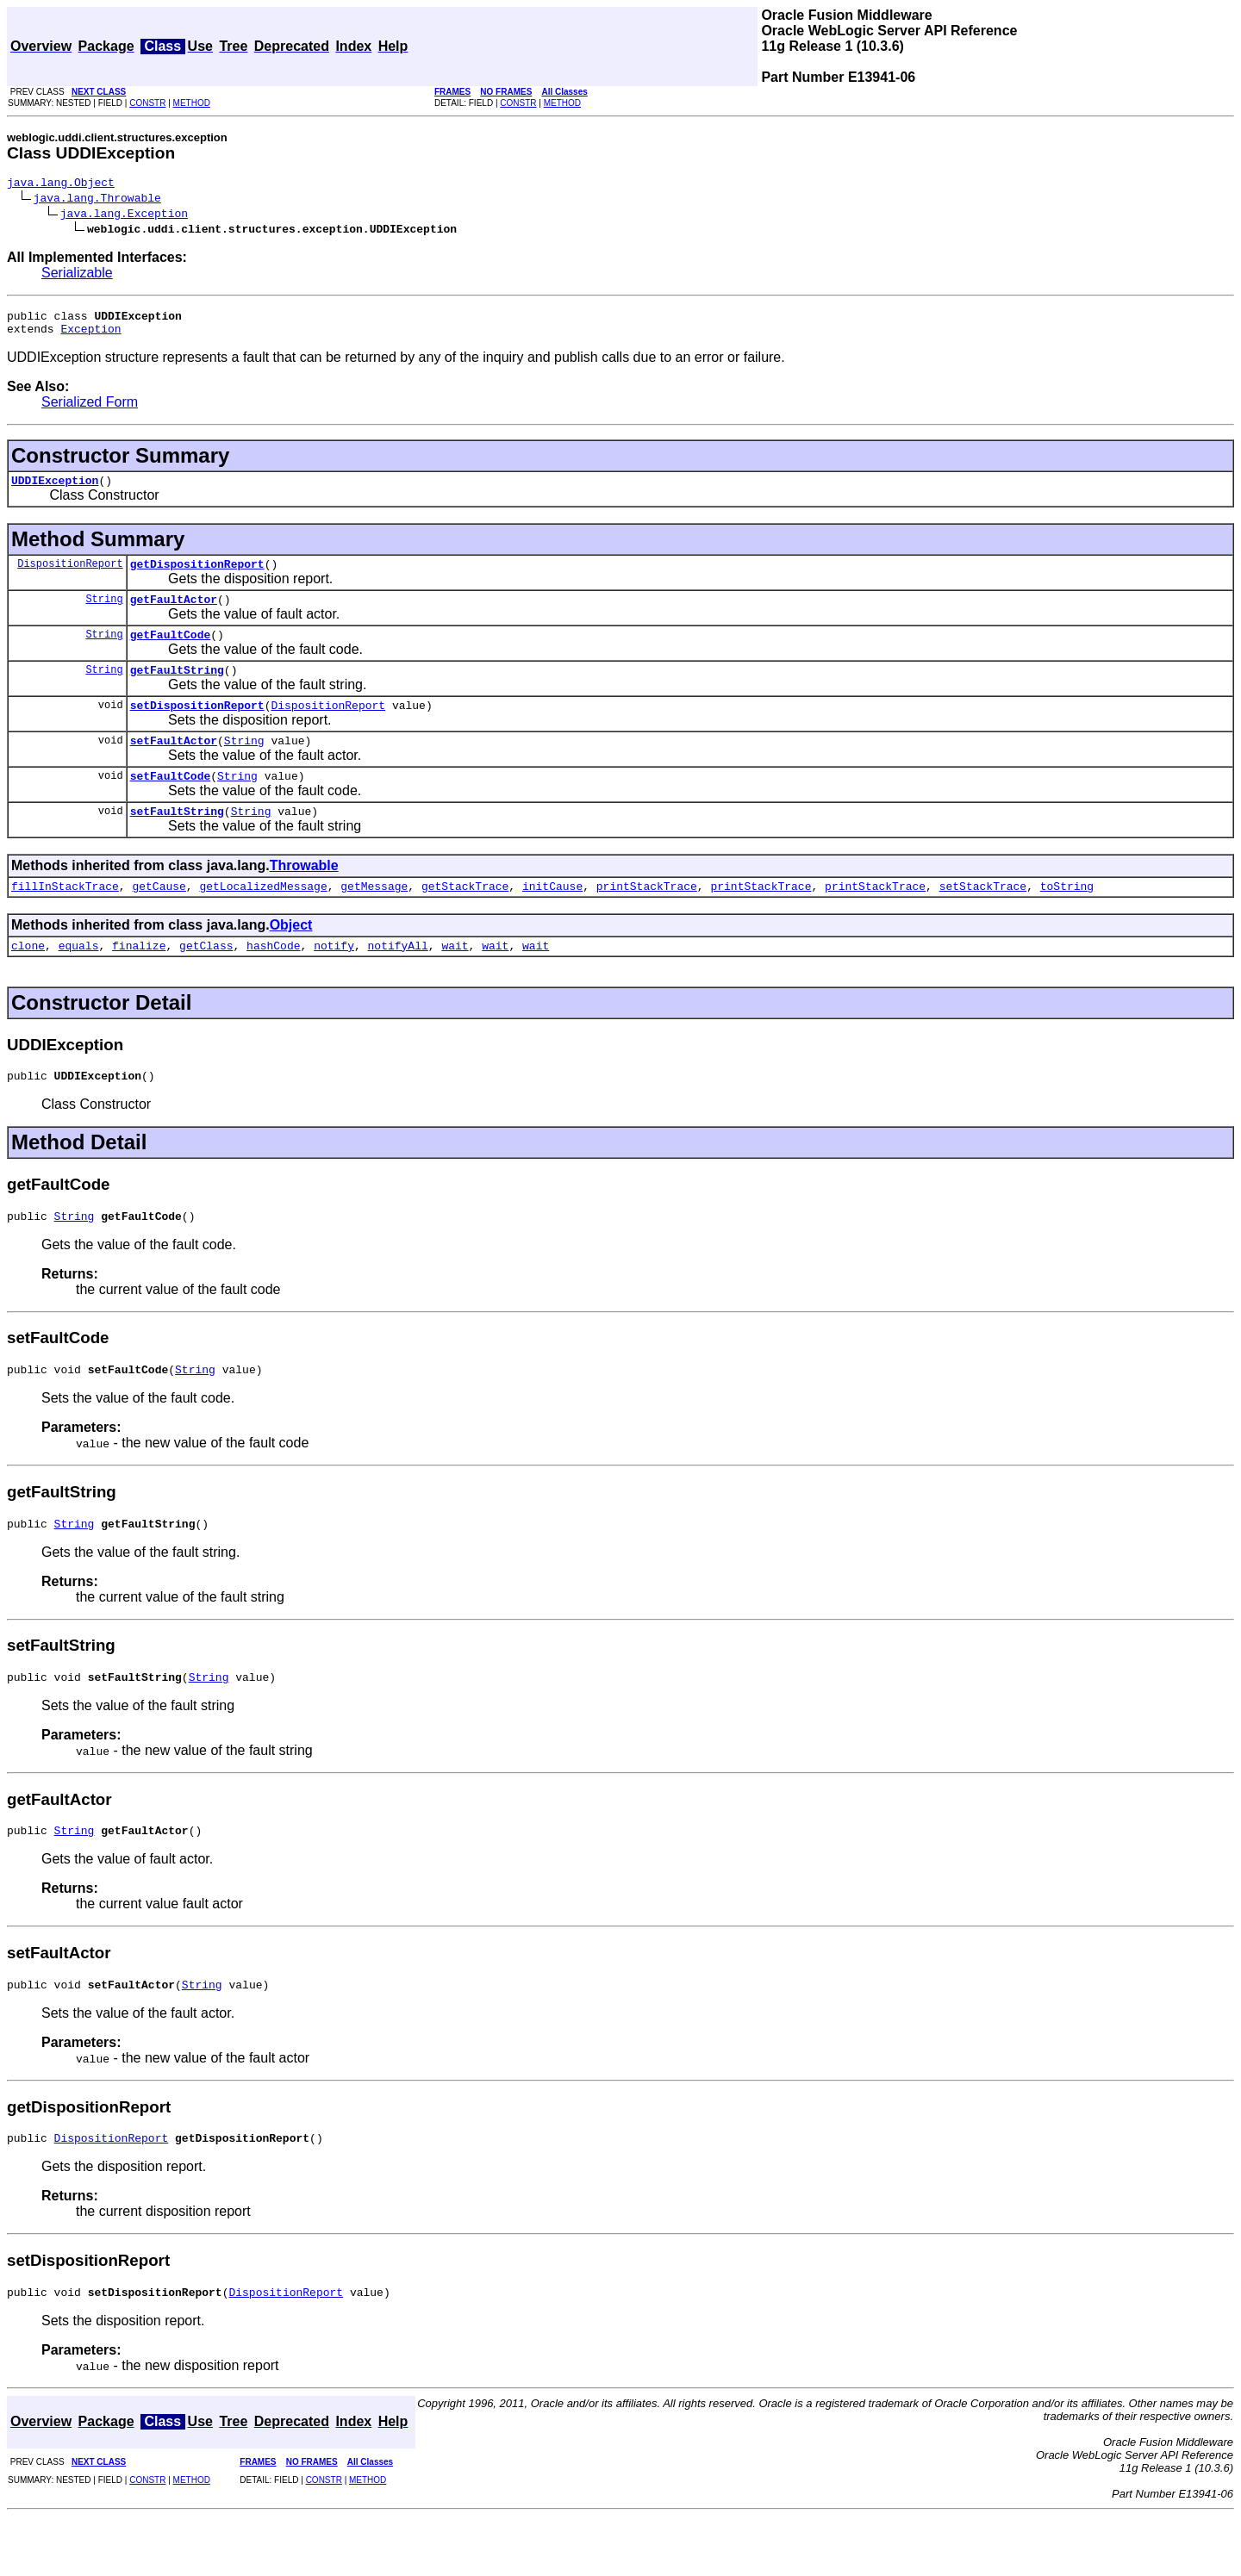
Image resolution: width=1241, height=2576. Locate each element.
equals (79, 981)
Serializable (77, 275)
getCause (158, 919)
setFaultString (177, 841)
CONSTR (147, 103)
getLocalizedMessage (263, 919)
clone (28, 981)
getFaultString (177, 690)
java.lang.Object (61, 184)
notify (334, 981)
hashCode (273, 981)
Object (291, 958)
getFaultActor (173, 614)
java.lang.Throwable (97, 200)
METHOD (191, 103)
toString (1067, 919)
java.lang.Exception (124, 215)
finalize (138, 981)
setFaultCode (170, 804)
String (103, 614)
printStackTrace (646, 919)
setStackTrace (982, 919)
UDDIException (54, 490)
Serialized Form (89, 409)
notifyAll (398, 981)
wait (454, 981)
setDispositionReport (197, 728)
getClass (206, 981)
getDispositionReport (197, 576)
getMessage (374, 919)
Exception (90, 336)
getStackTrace (464, 919)
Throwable (304, 896)
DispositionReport (69, 576)
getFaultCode (170, 652)
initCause (552, 919)
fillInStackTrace (65, 919)
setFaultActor (173, 766)
